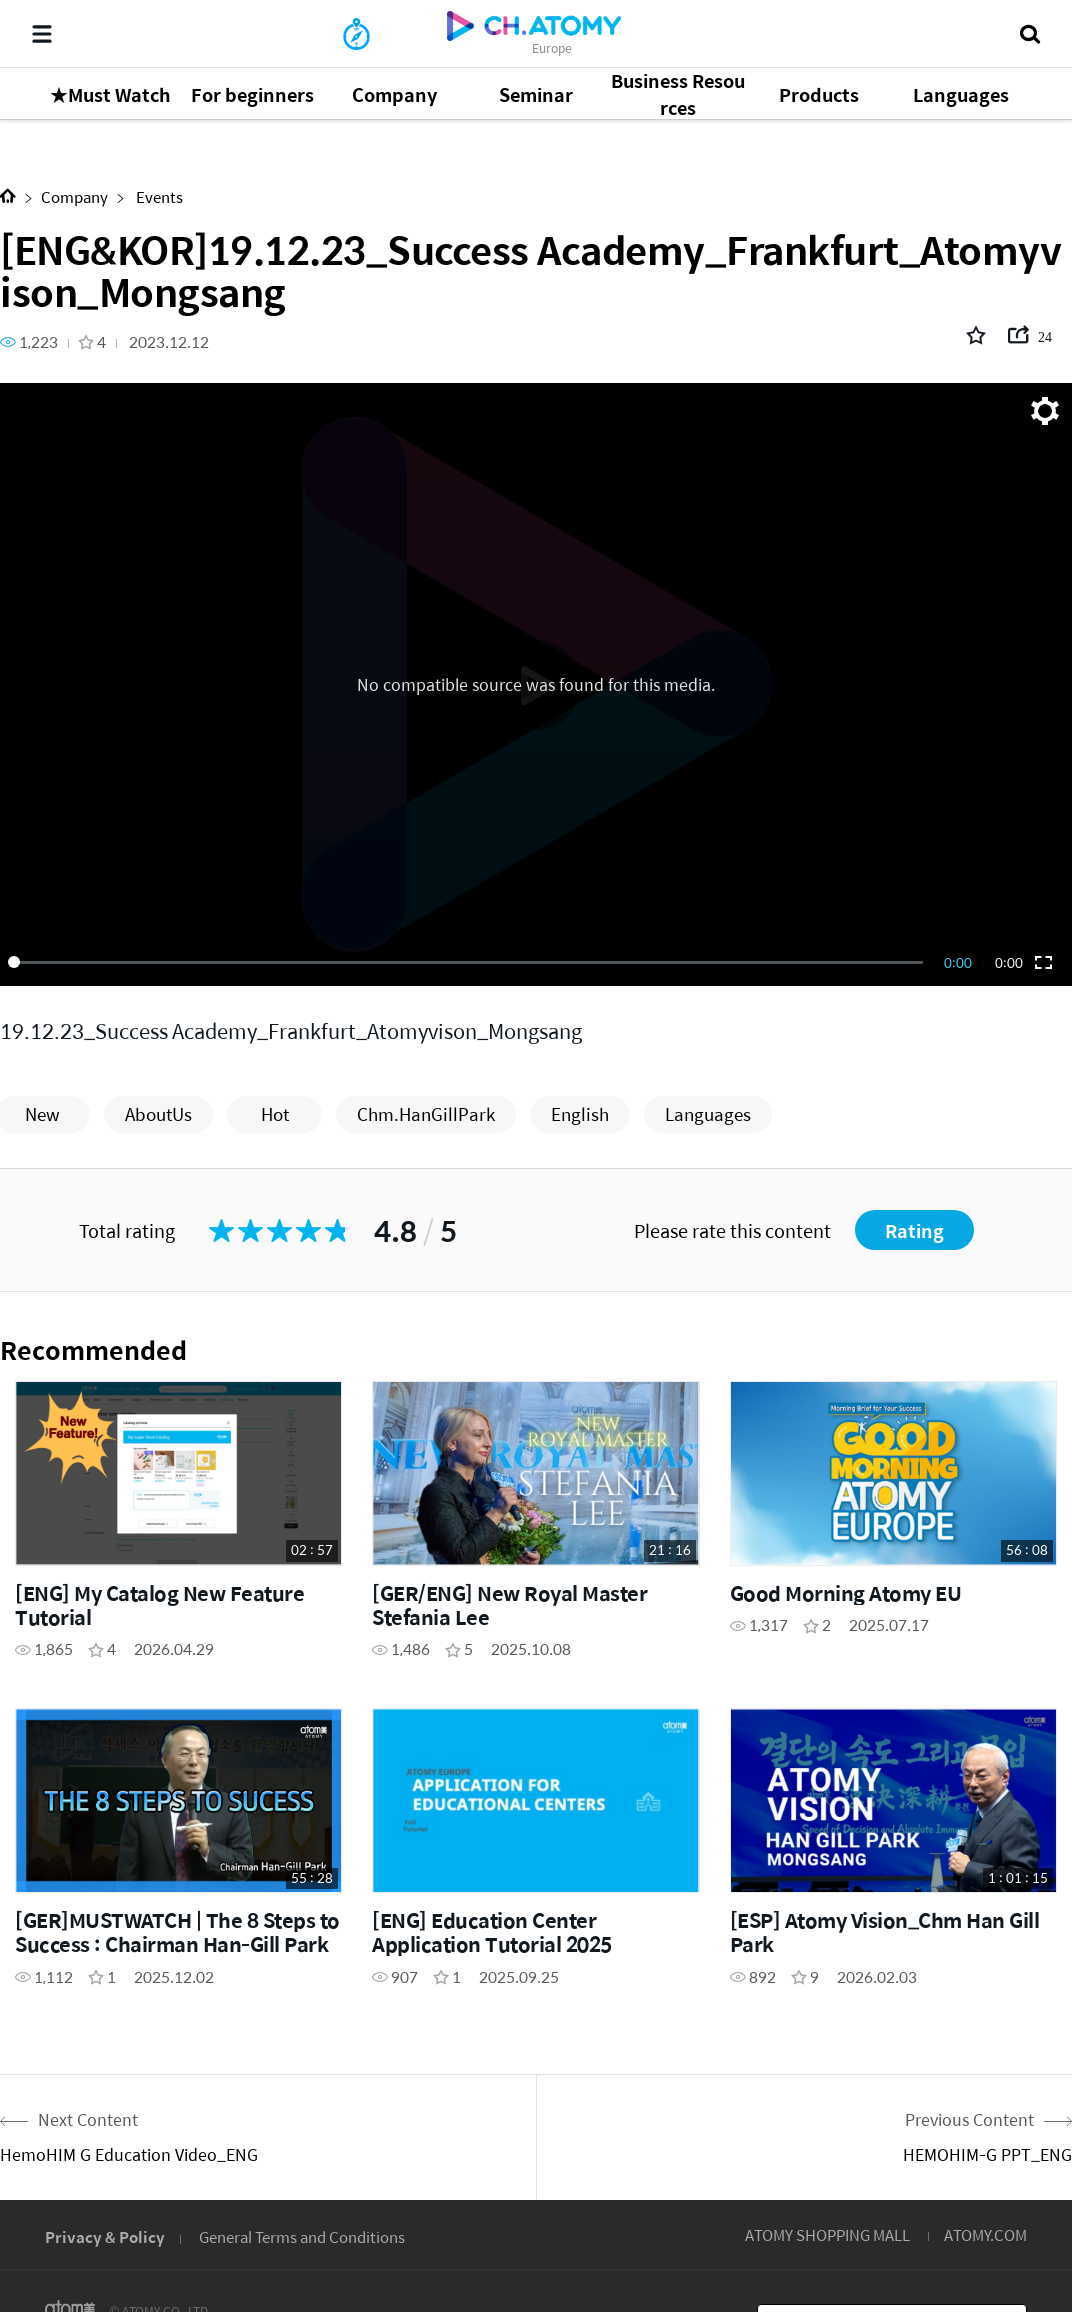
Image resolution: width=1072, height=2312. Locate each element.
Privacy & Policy (105, 2236)
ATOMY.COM (985, 2234)
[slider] (469, 962)
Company (74, 196)
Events (158, 196)
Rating (914, 1230)
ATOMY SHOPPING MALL (827, 2234)
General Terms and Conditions (302, 2236)
